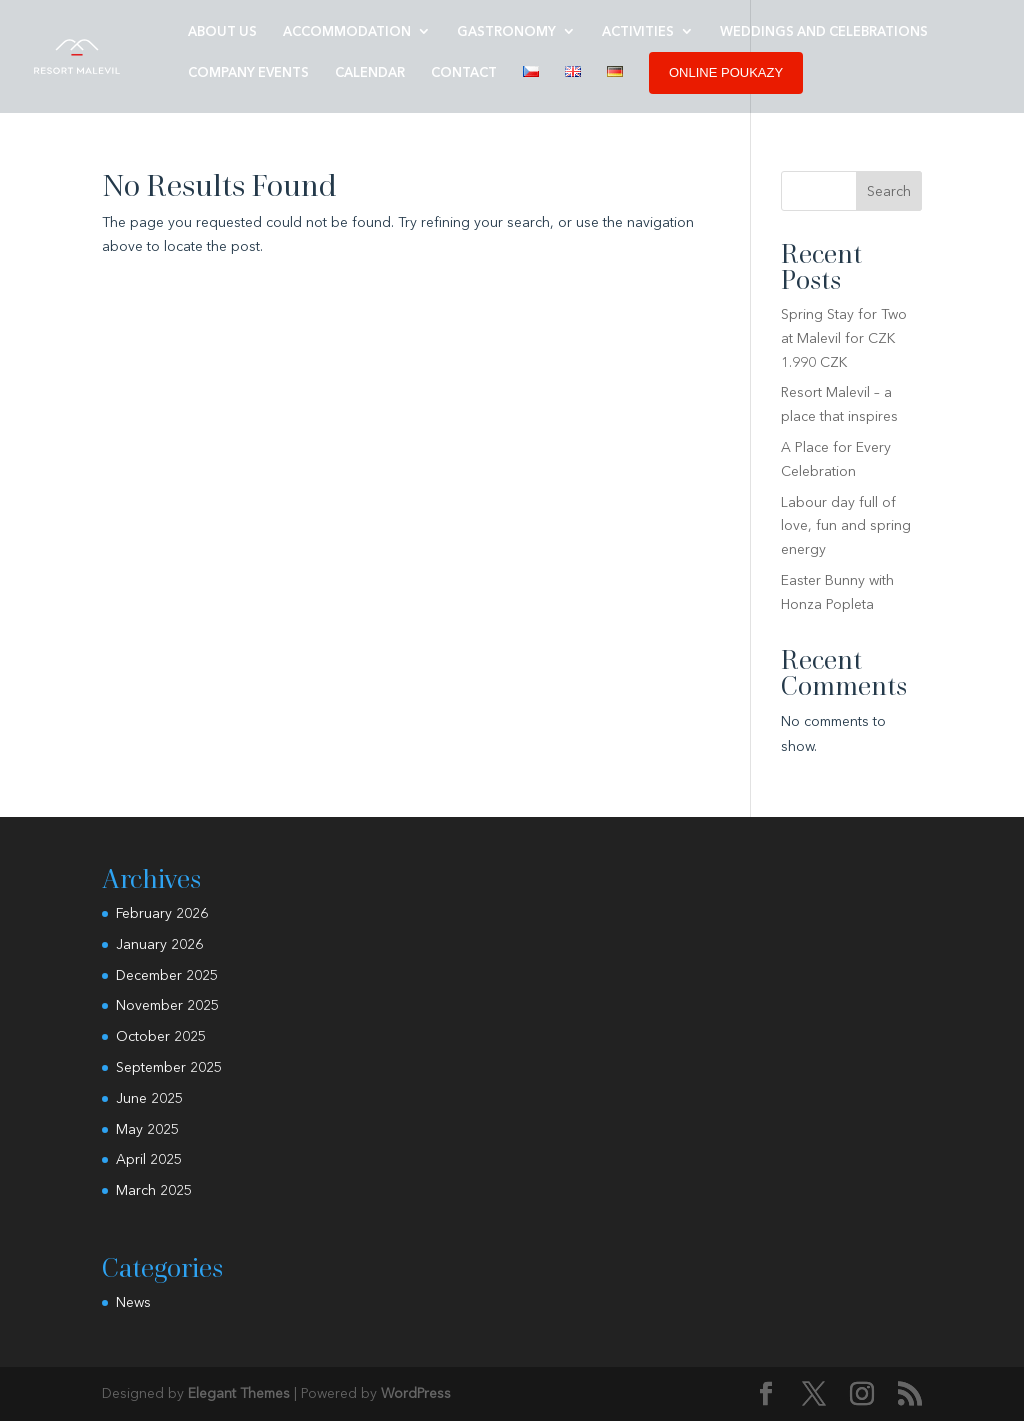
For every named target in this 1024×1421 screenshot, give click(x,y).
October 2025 (161, 1036)
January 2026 (159, 944)
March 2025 (154, 1190)
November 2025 (167, 1005)
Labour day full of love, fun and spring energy (846, 526)
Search (889, 191)
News (133, 1302)
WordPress (416, 1393)
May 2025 (147, 1129)
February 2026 (162, 913)
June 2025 (149, 1098)
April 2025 (149, 1159)
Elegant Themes (239, 1393)
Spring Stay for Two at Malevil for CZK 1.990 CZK (844, 338)
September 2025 (169, 1067)
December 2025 (167, 975)
